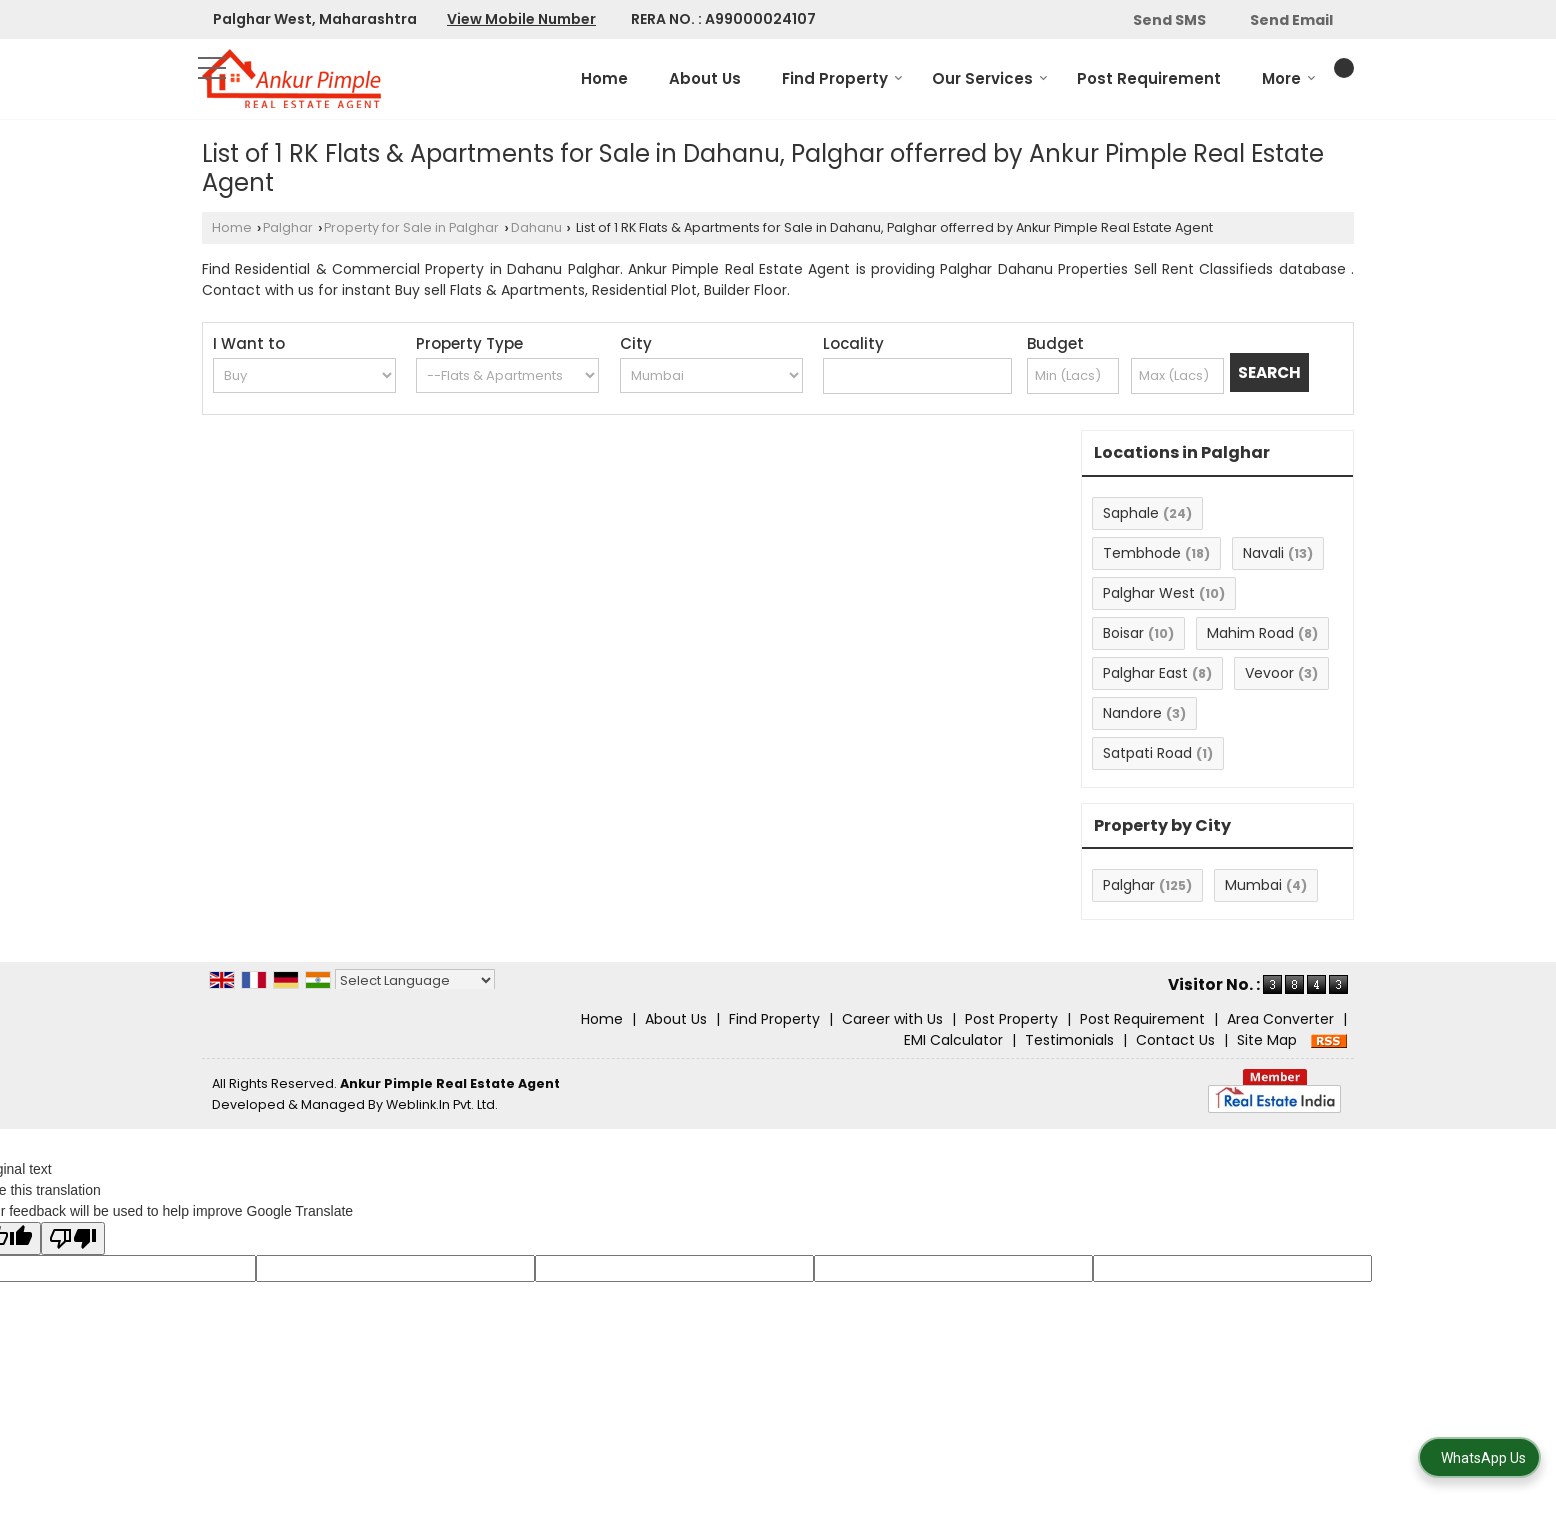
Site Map (1267, 1040)
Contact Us (1175, 1040)
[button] (521, 19)
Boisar (1123, 633)
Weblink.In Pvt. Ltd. (442, 1104)
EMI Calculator (953, 1040)
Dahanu (536, 227)
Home (604, 78)
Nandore (1132, 713)
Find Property (842, 78)
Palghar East (1145, 673)
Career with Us (892, 1019)
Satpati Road (1147, 753)
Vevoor (1269, 673)
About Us (705, 78)
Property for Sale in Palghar (411, 227)
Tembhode (1142, 553)
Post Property (1011, 1019)
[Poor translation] (73, 1238)
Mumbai (1253, 885)
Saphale (1131, 513)
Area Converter (1280, 1019)
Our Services (990, 78)
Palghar (288, 227)
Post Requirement (1149, 78)
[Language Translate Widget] (415, 980)
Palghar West (1149, 593)
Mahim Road (1250, 633)
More (1289, 78)
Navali (1263, 553)
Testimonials (1069, 1040)
